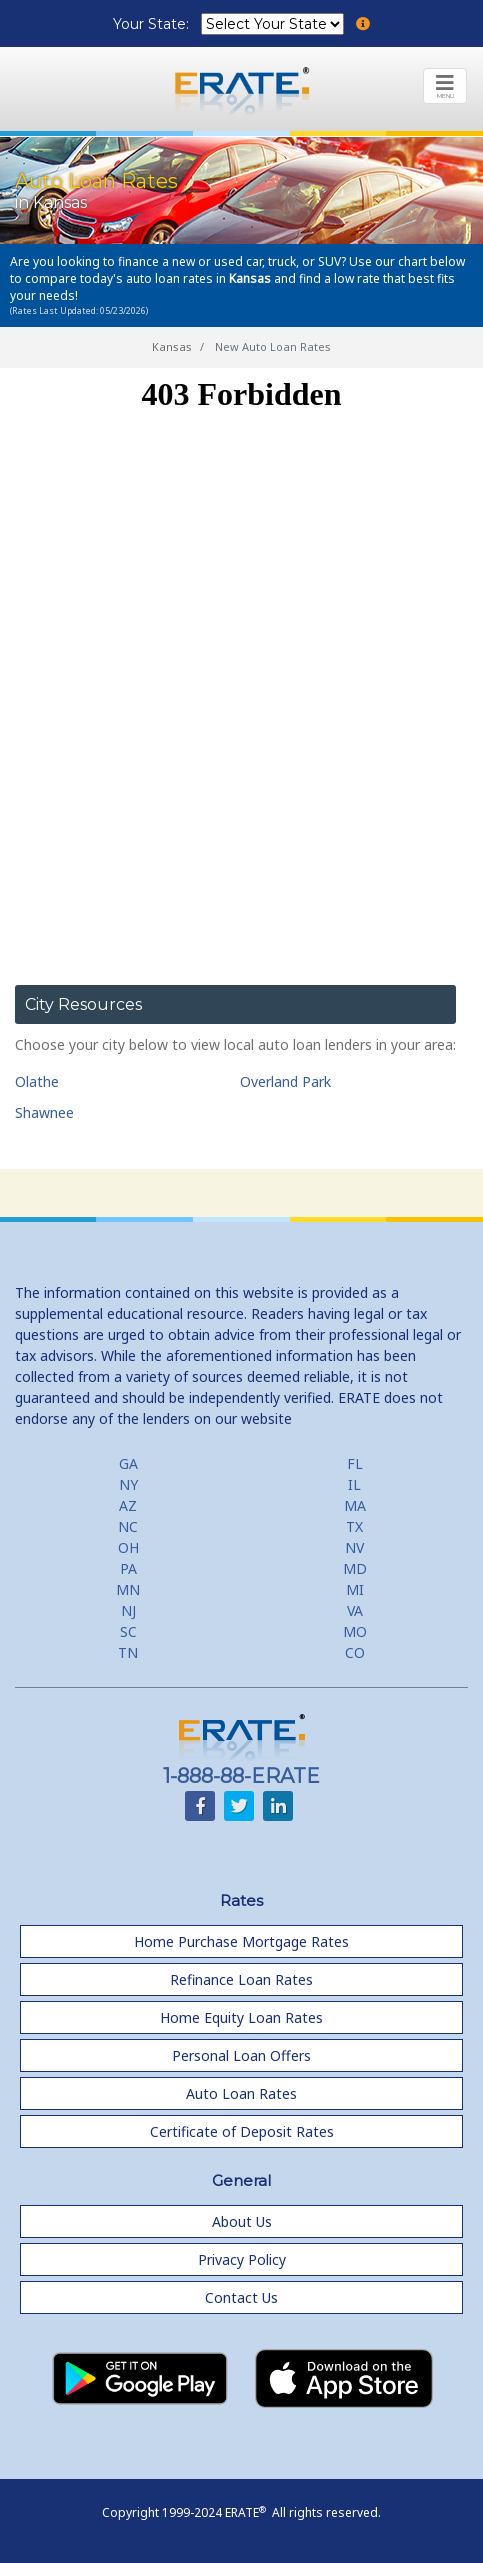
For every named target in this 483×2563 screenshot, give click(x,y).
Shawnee (44, 1112)
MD (355, 1568)
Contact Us (241, 2297)
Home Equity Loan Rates (241, 2017)
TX (354, 1526)
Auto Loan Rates (241, 2093)
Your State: (153, 24)
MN (128, 1589)
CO (355, 1652)
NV (354, 1547)
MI (355, 1589)
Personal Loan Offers (241, 2055)
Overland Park (285, 1081)
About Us (242, 2221)
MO (355, 1631)
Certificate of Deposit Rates (242, 2131)
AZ (128, 1505)
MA (355, 1505)
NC (128, 1526)
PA (128, 1568)
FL (355, 1463)
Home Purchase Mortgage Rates (241, 1941)
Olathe (37, 1081)
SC (128, 1631)
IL (354, 1484)
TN (128, 1652)
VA (355, 1610)
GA (128, 1463)
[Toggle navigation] (445, 86)
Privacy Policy (242, 2259)
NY (128, 1484)
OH (128, 1547)
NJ (128, 1610)
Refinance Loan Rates (241, 1979)
